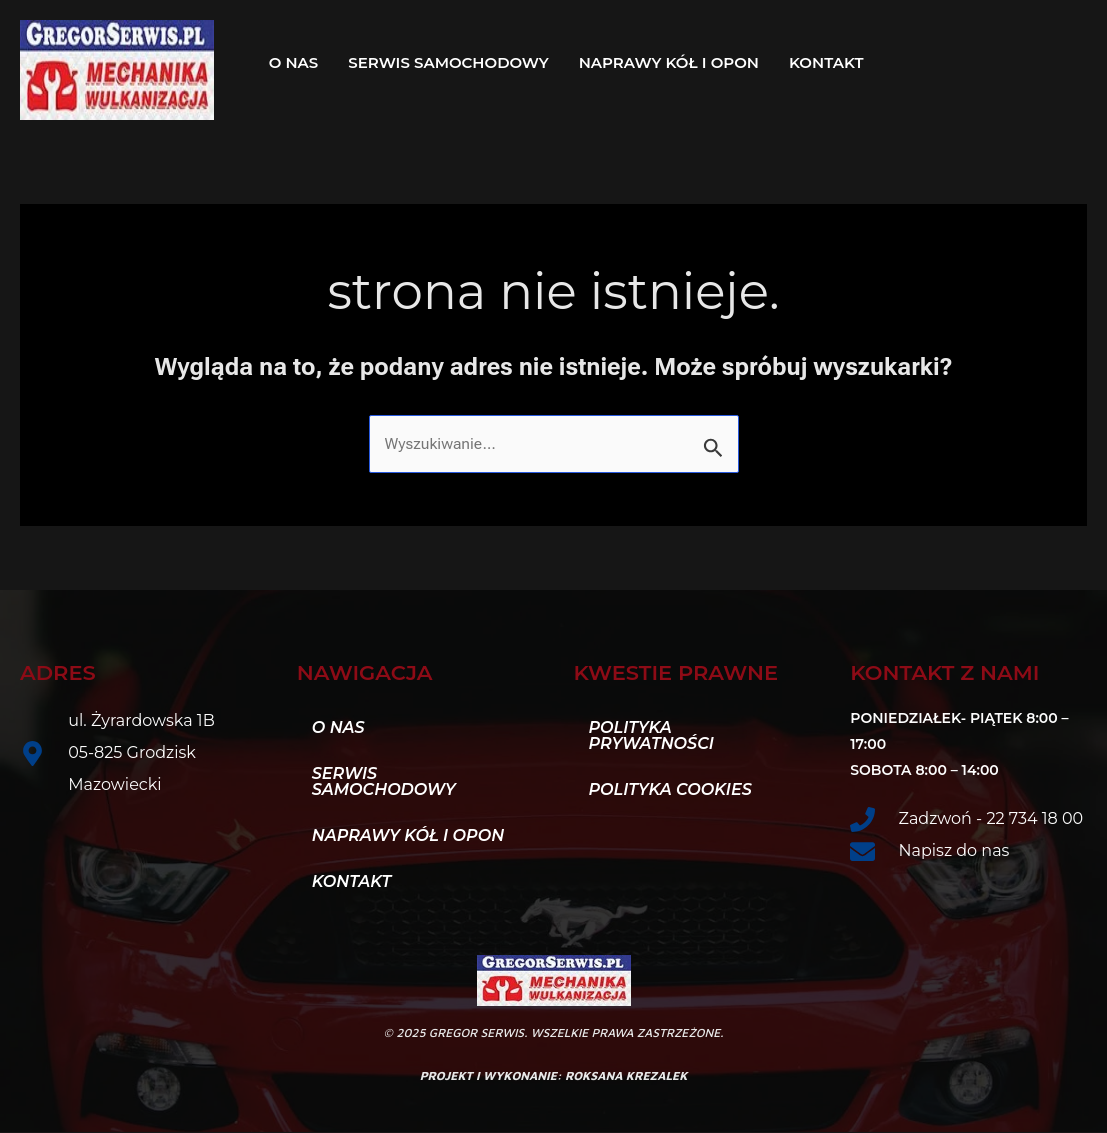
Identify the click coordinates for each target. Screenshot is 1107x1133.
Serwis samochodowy (448, 62)
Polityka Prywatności (651, 736)
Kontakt (826, 62)
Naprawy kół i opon (669, 62)
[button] (831, 62)
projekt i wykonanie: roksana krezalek (554, 1076)
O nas (294, 62)
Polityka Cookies (670, 790)
